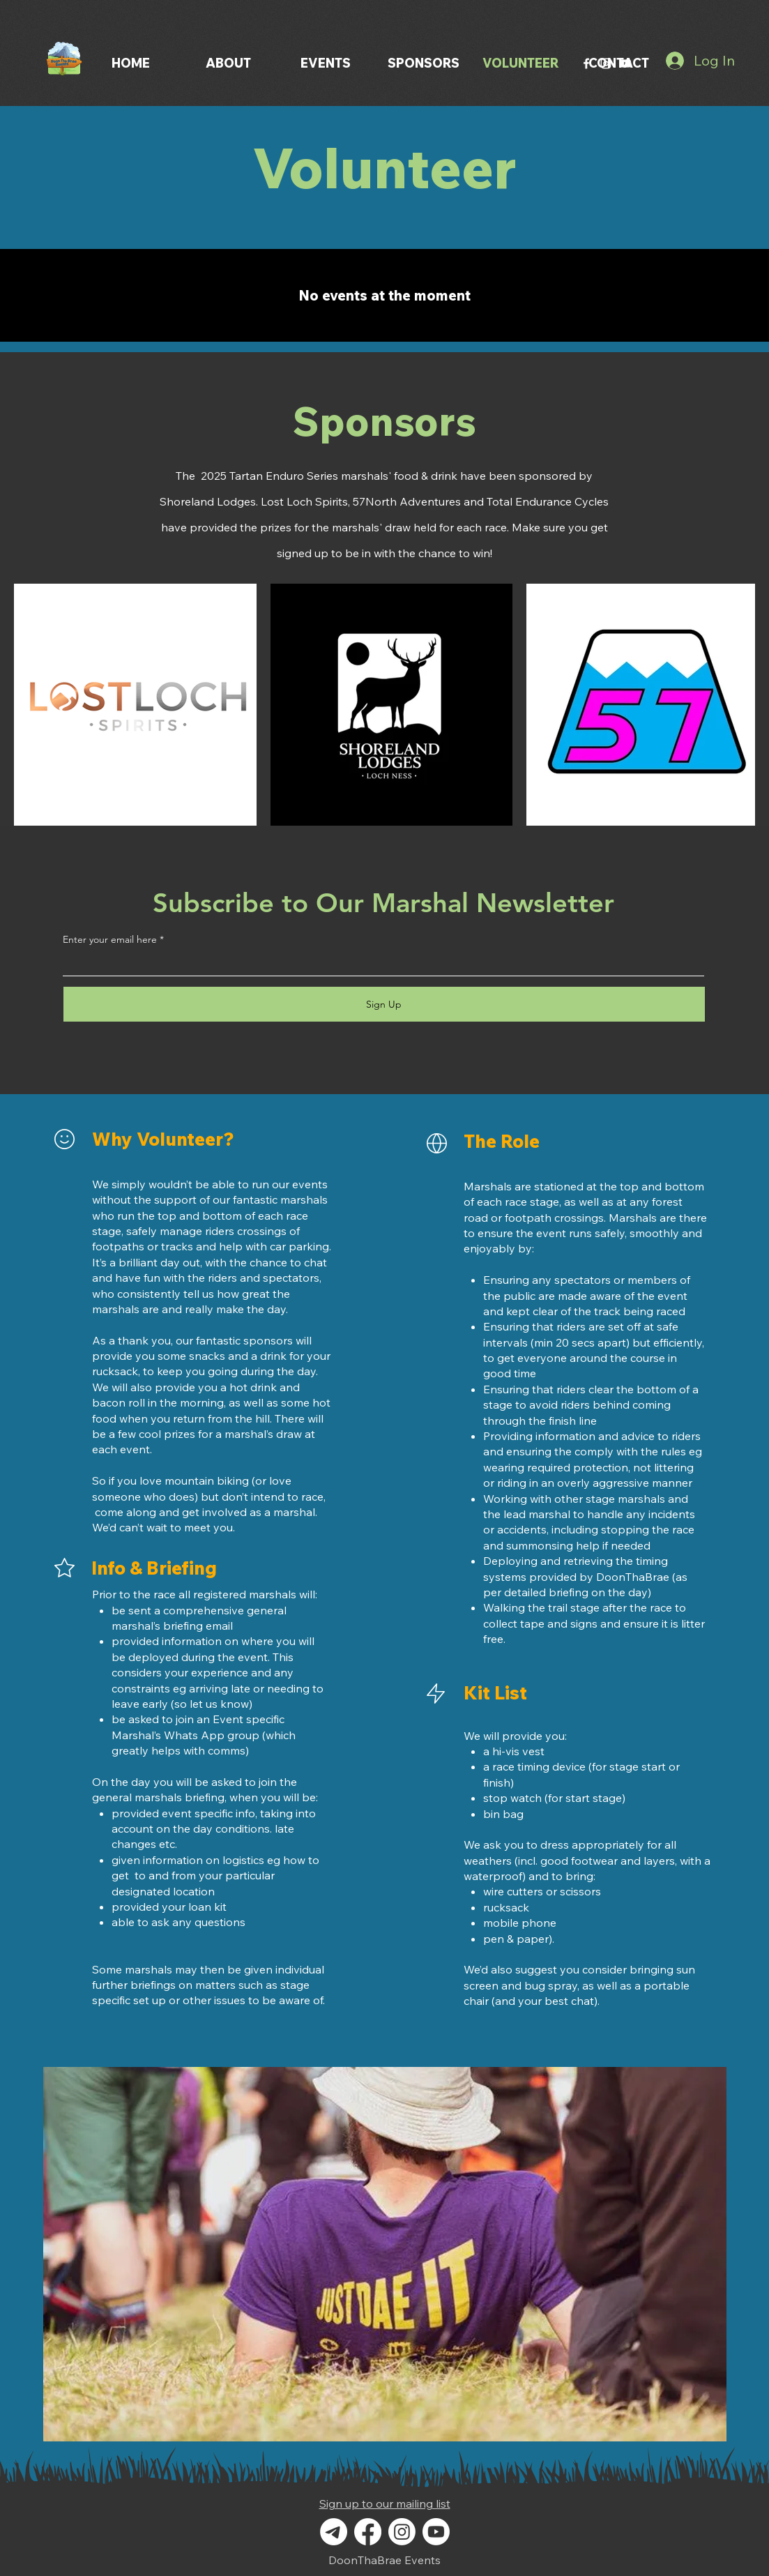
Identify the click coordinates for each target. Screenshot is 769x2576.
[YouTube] (625, 63)
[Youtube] (436, 2531)
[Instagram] (606, 63)
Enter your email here (110, 939)
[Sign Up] (384, 1004)
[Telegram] (333, 2531)
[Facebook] (586, 63)
